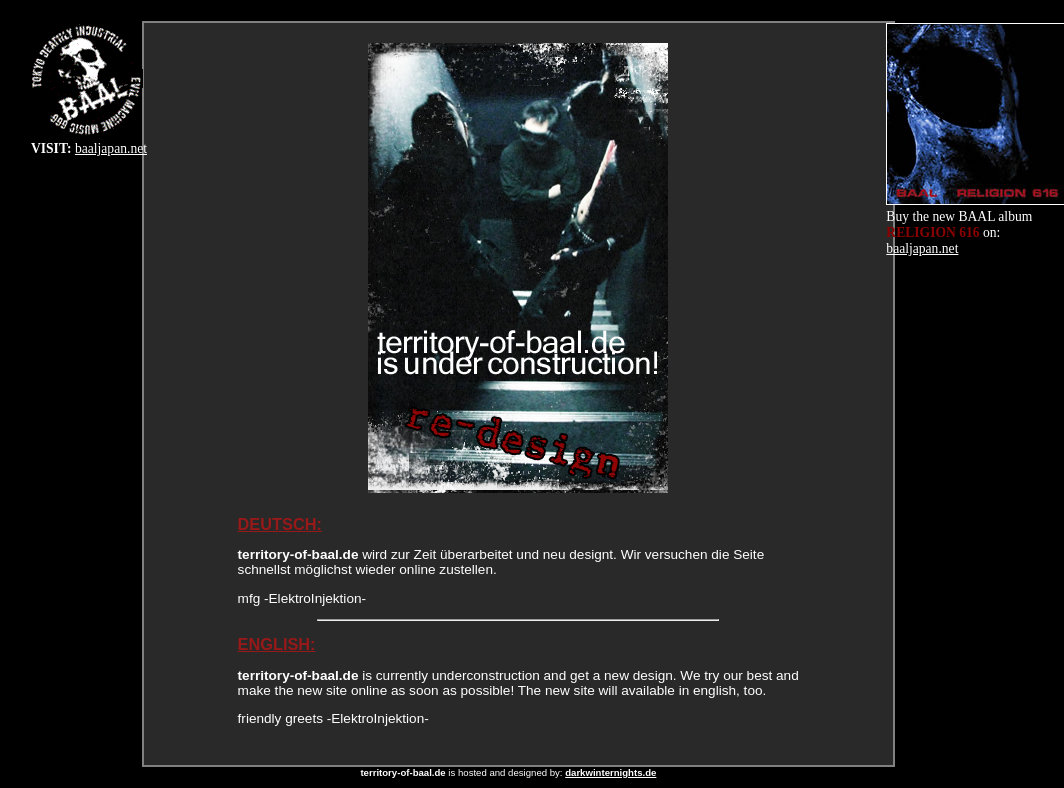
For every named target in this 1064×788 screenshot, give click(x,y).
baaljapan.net (111, 148)
